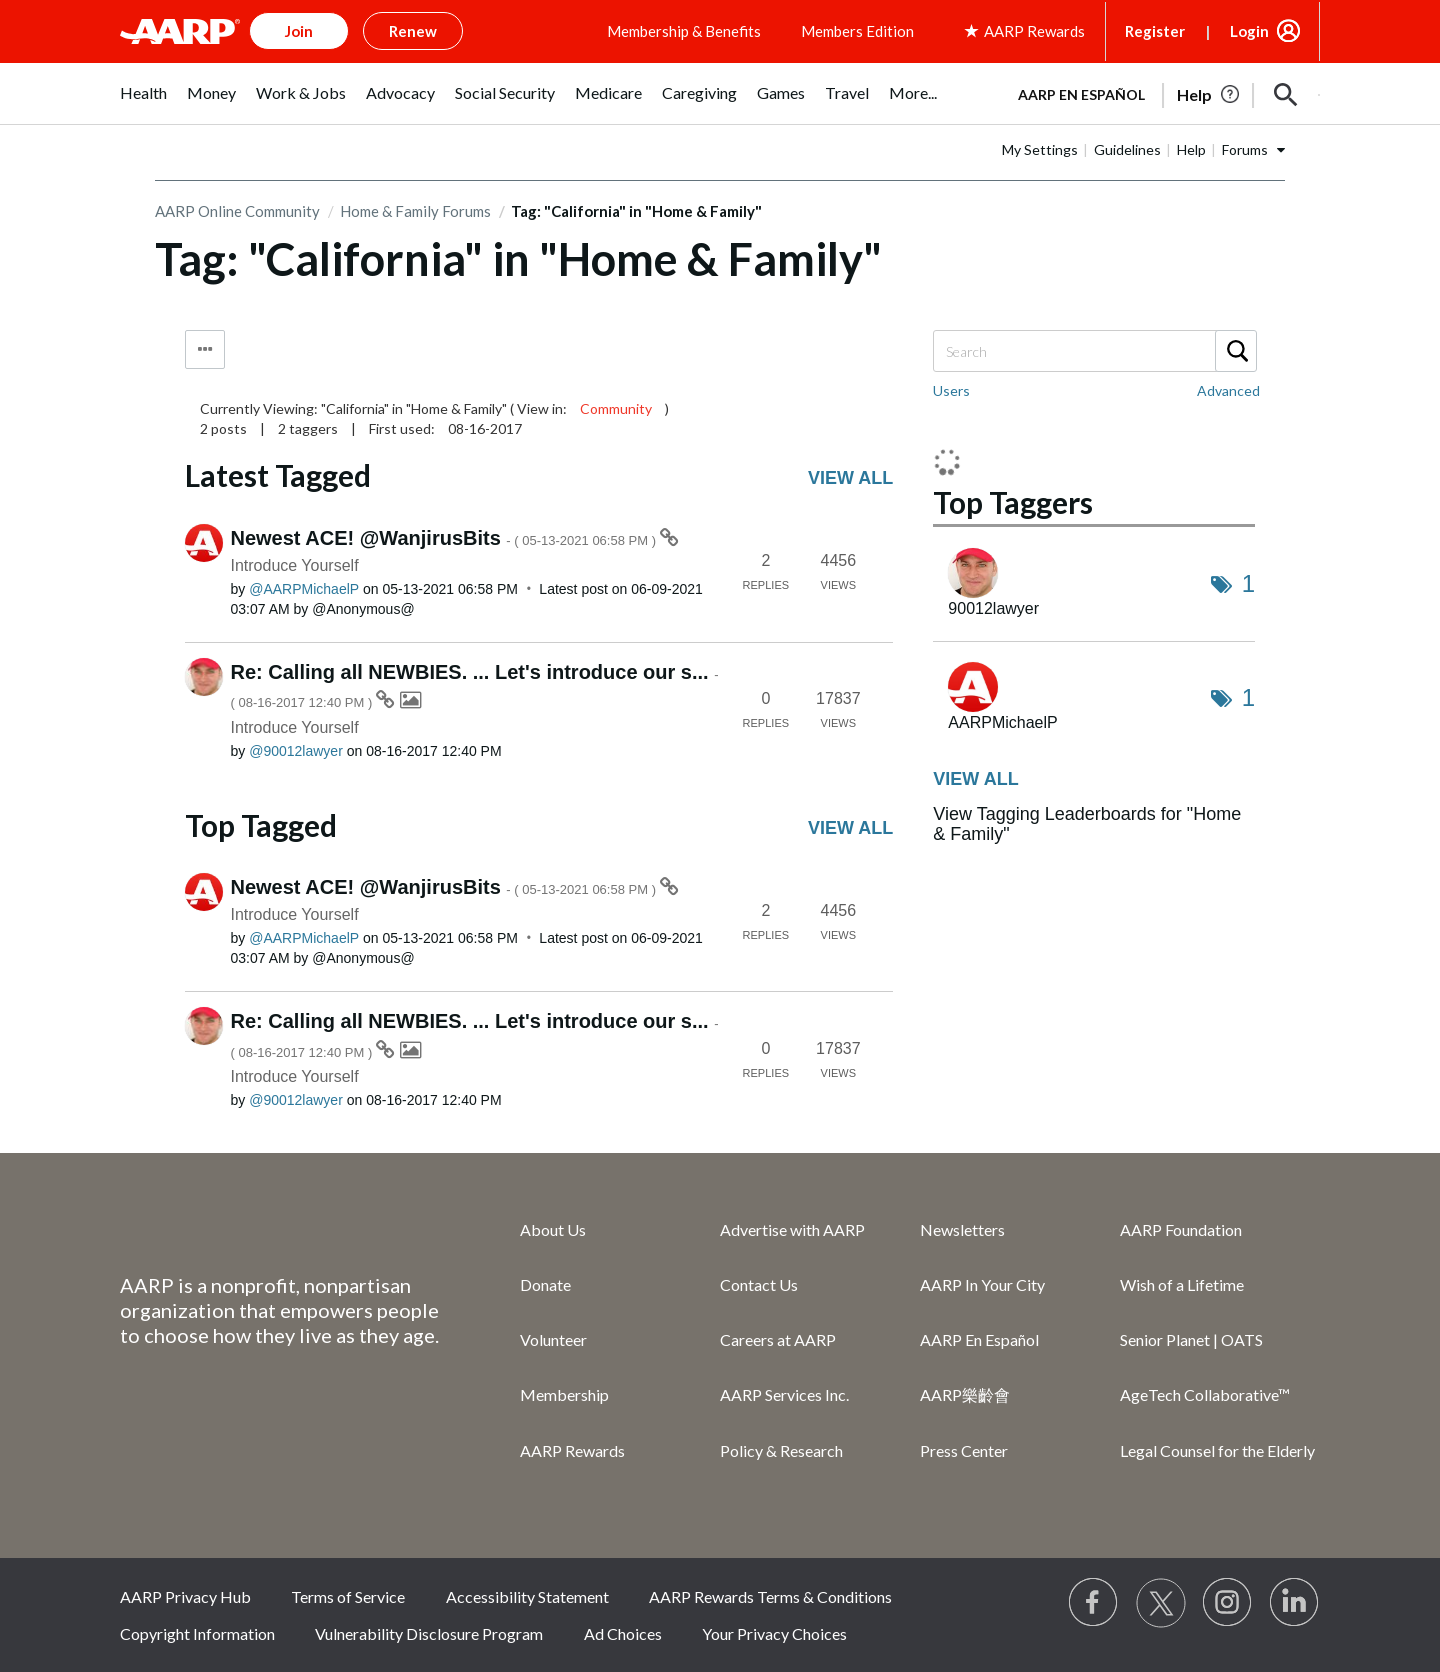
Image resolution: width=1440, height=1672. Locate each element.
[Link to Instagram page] (1228, 1603)
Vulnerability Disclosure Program (429, 1633)
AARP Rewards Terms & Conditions (770, 1596)
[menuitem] (143, 103)
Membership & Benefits (684, 31)
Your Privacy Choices (774, 1633)
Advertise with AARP (792, 1229)
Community (616, 408)
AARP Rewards (572, 1450)
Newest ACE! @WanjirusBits (445, 538)
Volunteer (553, 1339)
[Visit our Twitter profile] (1161, 1603)
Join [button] (299, 31)
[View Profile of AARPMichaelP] (304, 589)
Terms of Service (348, 1596)
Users (951, 390)
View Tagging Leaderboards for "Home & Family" (1087, 824)
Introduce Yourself (295, 565)
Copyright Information (197, 1633)
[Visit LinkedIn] (1295, 1603)
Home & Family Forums (415, 211)
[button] (1286, 95)
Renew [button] (413, 31)
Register (1155, 31)
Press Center (964, 1450)
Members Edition (857, 31)
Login (1249, 31)
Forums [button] (1245, 149)
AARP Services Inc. (784, 1394)
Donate (545, 1284)
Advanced (1228, 390)
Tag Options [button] (205, 349)
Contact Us (759, 1284)
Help (1191, 149)
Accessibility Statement (527, 1596)
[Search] (1094, 351)
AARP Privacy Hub (185, 1596)
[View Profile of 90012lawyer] (296, 751)
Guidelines (1127, 149)
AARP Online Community (237, 211)
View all (850, 478)
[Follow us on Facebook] (1094, 1603)
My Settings (1040, 149)
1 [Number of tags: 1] (1248, 583)
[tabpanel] (1160, 93)
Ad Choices (623, 1633)
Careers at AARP (778, 1339)
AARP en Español (1081, 94)
